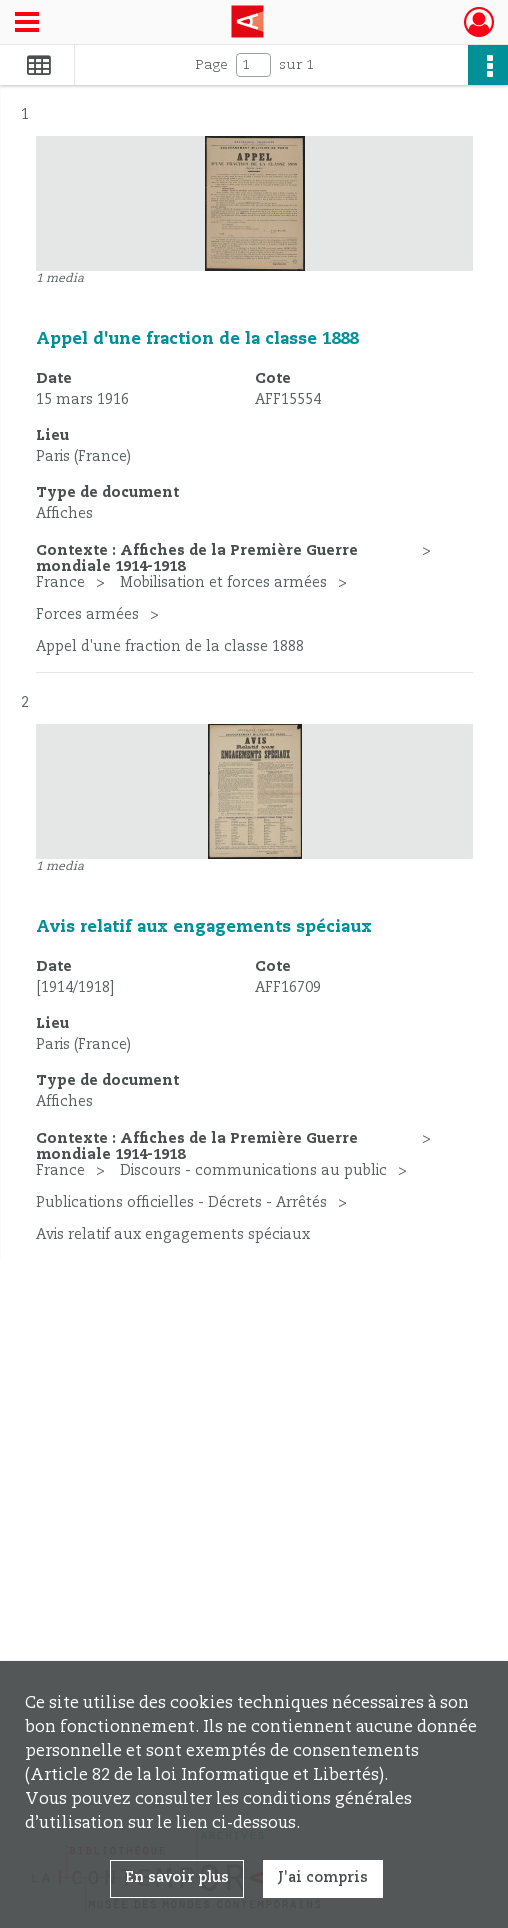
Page (211, 65)
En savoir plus (177, 1878)
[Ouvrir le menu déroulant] (27, 24)
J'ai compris (323, 1878)
